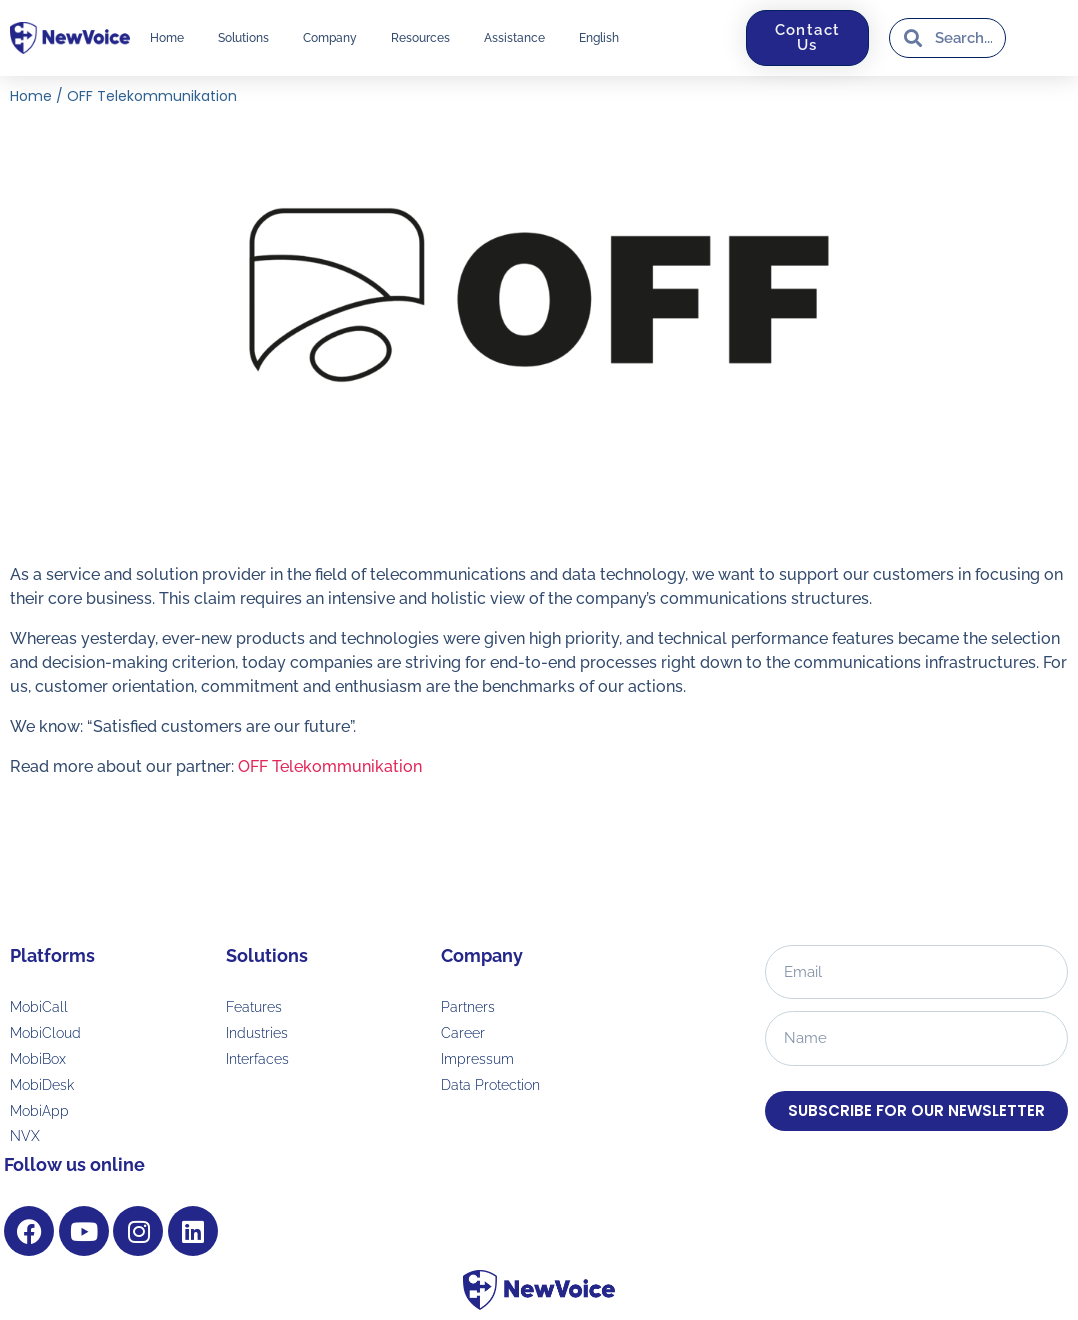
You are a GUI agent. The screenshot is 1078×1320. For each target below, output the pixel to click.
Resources (420, 38)
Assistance (514, 38)
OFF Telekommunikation (330, 766)
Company (330, 38)
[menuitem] (599, 38)
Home (167, 38)
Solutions (243, 38)
